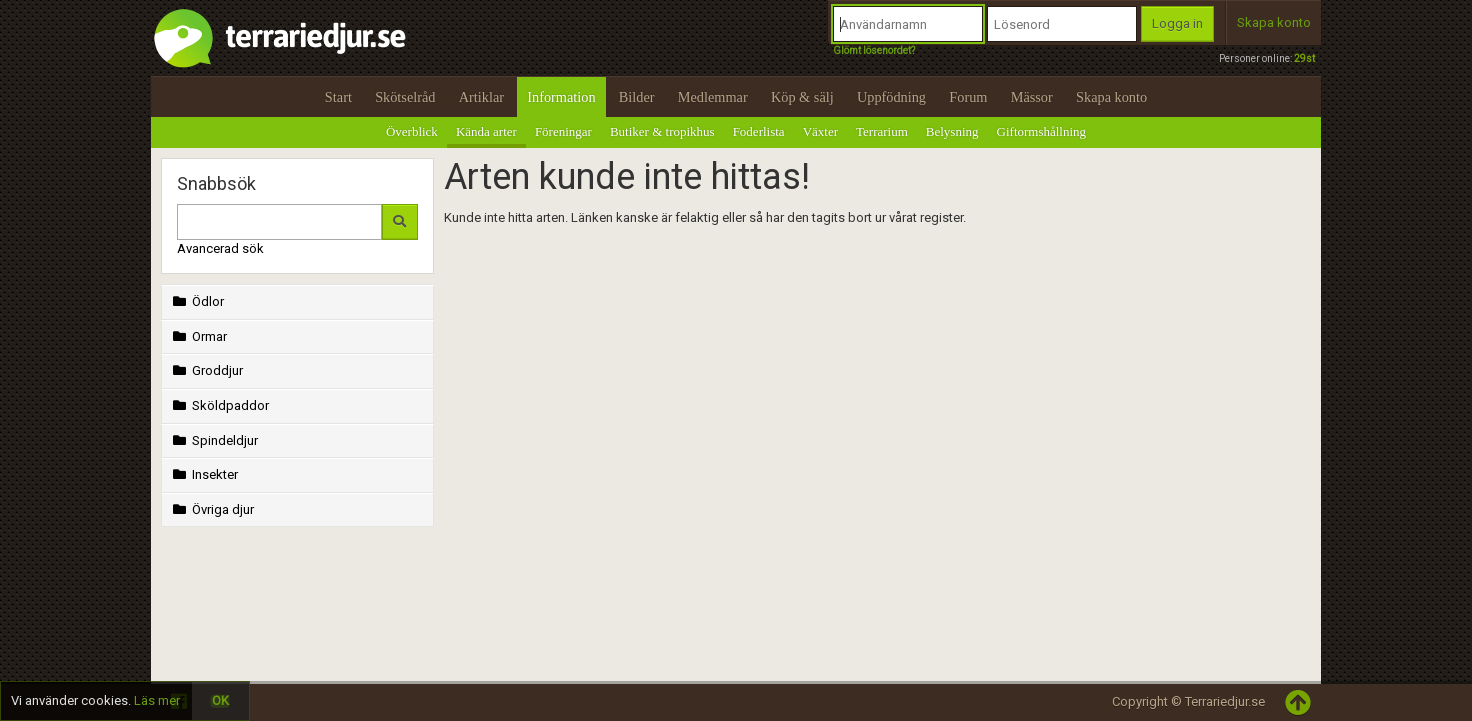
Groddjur (206, 370)
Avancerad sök (220, 248)
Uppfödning (891, 97)
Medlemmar (713, 97)
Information (561, 97)
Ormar (198, 336)
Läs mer (157, 700)
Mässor (1032, 97)
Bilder (637, 97)
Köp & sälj (802, 97)
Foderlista (759, 131)
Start (338, 97)
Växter (820, 131)
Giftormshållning (1042, 131)
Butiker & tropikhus (662, 131)
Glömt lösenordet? (874, 50)
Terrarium (882, 131)
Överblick (412, 131)
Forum (968, 97)
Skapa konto (1274, 22)
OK (220, 700)
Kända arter (486, 131)
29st (1304, 58)
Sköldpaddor (219, 405)
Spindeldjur (213, 440)
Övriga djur (211, 509)
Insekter (203, 474)
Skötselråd (405, 97)
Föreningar (563, 131)
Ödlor (196, 301)
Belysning (952, 131)
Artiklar (481, 97)
